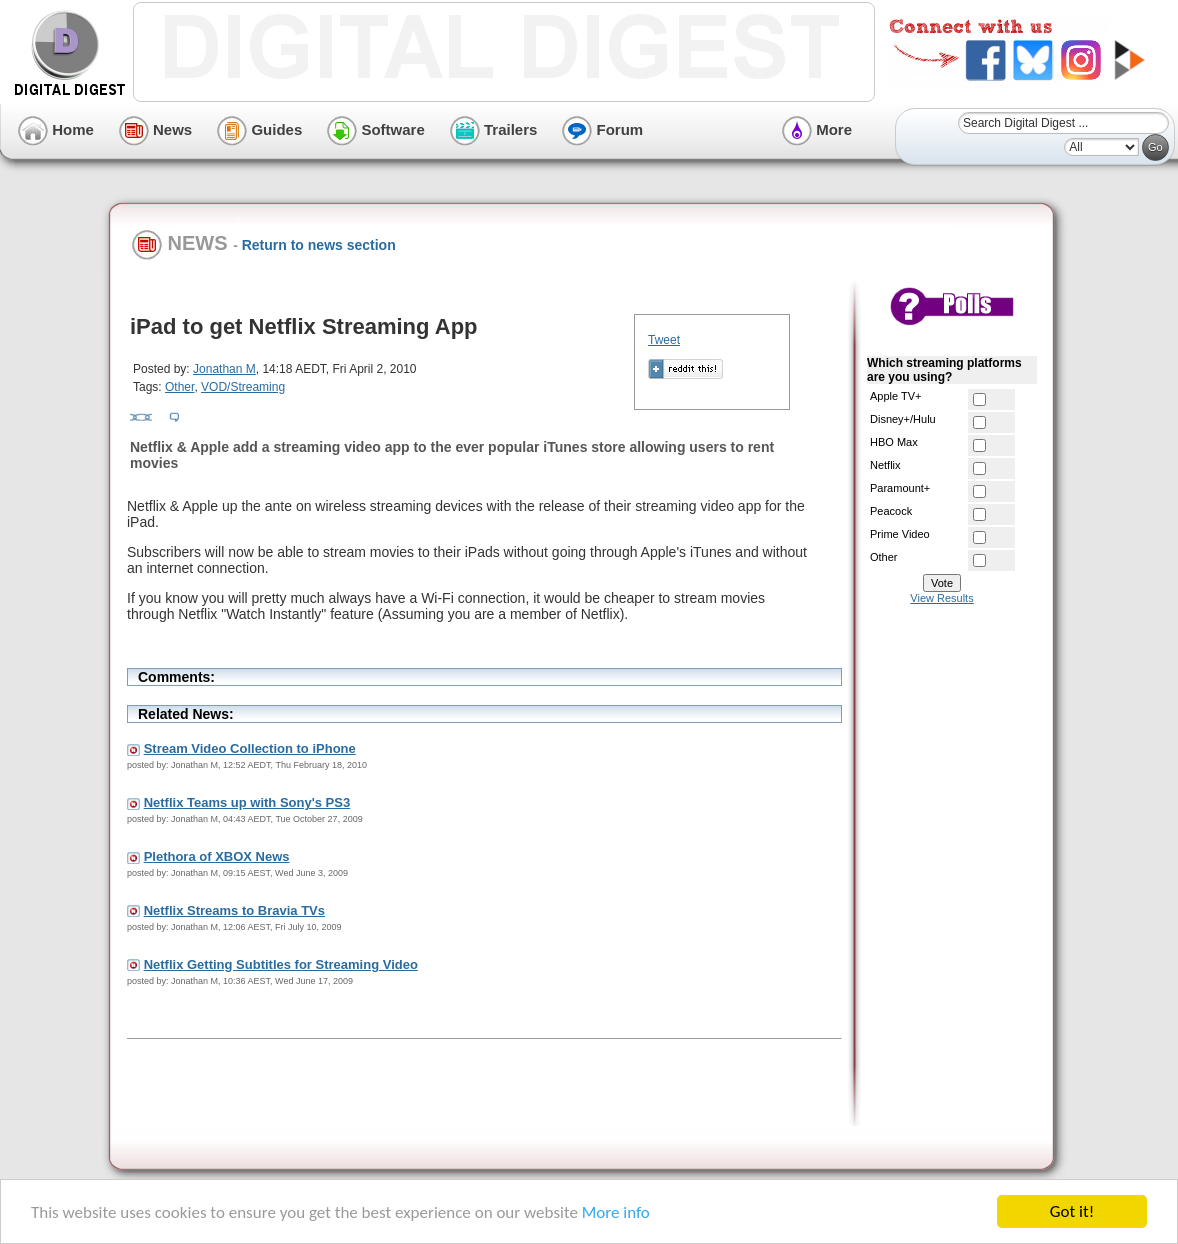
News (155, 129)
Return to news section (319, 245)
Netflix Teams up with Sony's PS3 (247, 802)
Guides (259, 129)
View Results (941, 598)
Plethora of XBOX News (217, 856)
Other (179, 387)
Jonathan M (224, 369)
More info (616, 1212)
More (817, 129)
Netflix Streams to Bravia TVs (234, 910)
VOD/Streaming (243, 387)
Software (376, 129)
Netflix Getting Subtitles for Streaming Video (281, 964)
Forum (602, 129)
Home (56, 129)
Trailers (494, 129)
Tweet (664, 340)
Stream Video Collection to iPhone (250, 748)
